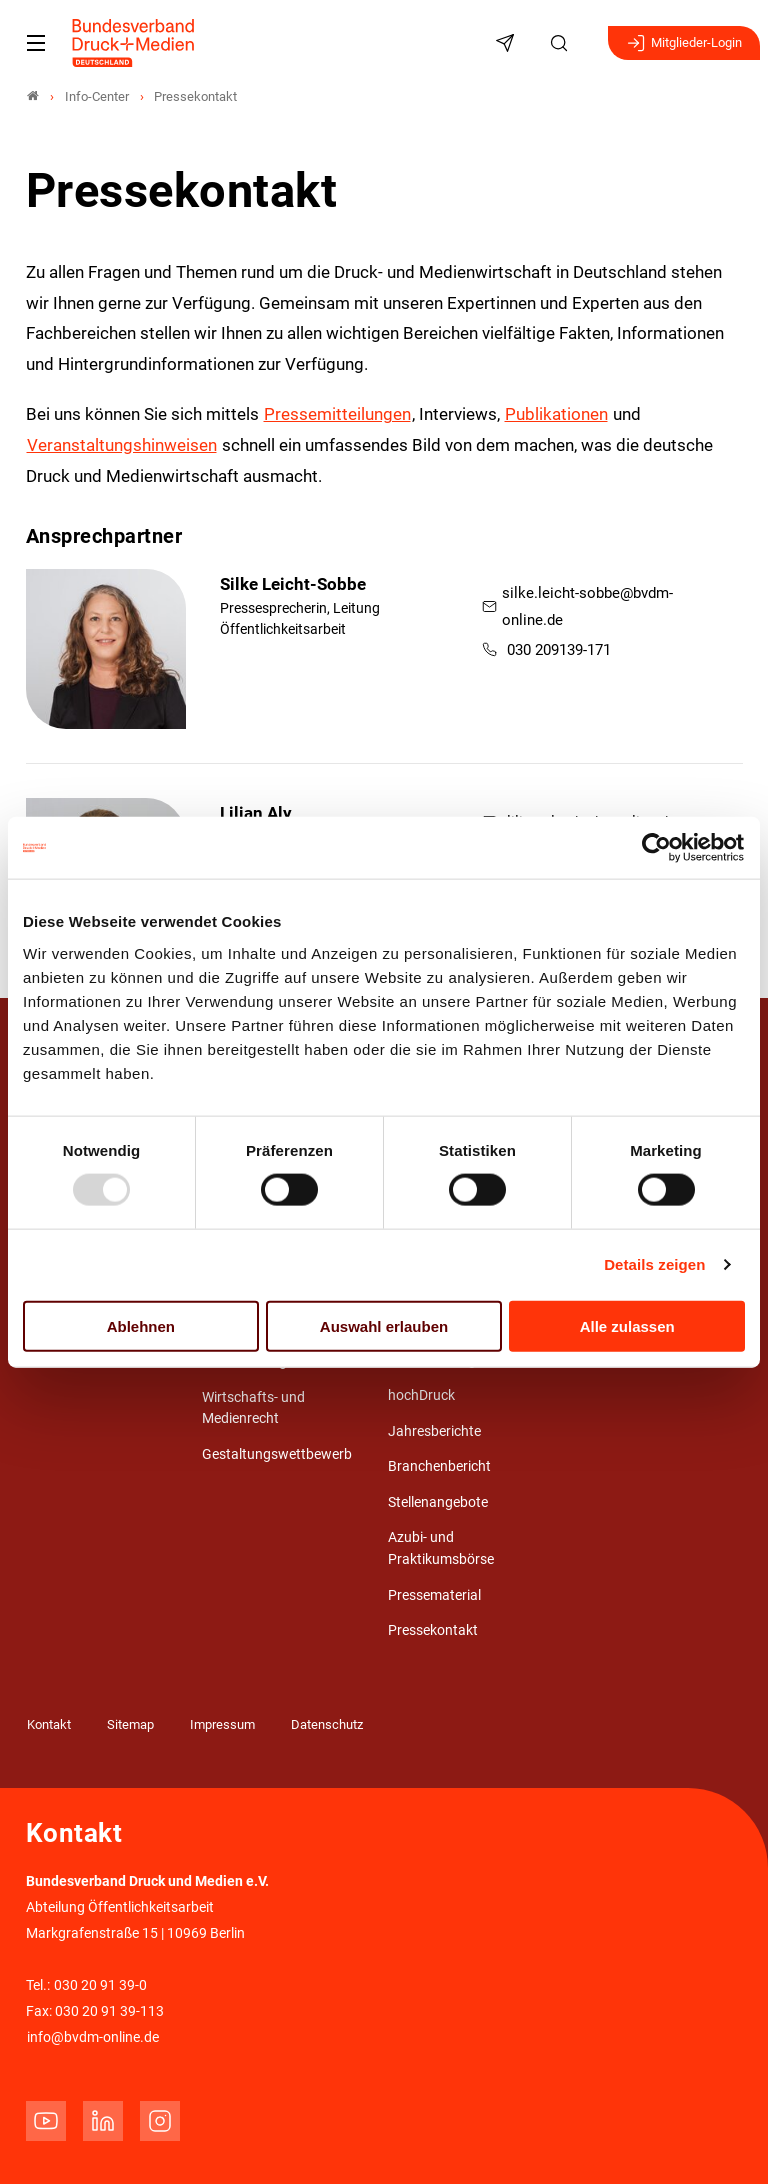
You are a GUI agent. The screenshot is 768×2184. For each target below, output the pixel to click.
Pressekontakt (433, 1630)
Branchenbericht (439, 1466)
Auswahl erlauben (384, 1325)
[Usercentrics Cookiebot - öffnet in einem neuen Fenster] (657, 848)
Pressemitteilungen (337, 414)
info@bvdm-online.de (93, 2037)
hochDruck (421, 1395)
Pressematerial (434, 1595)
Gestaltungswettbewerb (277, 1454)
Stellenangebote (438, 1502)
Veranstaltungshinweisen (122, 445)
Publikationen (556, 414)
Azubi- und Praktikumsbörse (441, 1548)
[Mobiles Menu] (36, 43)
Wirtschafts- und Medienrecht (253, 1408)
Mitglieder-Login (684, 43)
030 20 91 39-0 (100, 1985)
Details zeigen (654, 1264)
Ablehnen (141, 1325)
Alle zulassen (627, 1325)
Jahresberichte (434, 1431)
